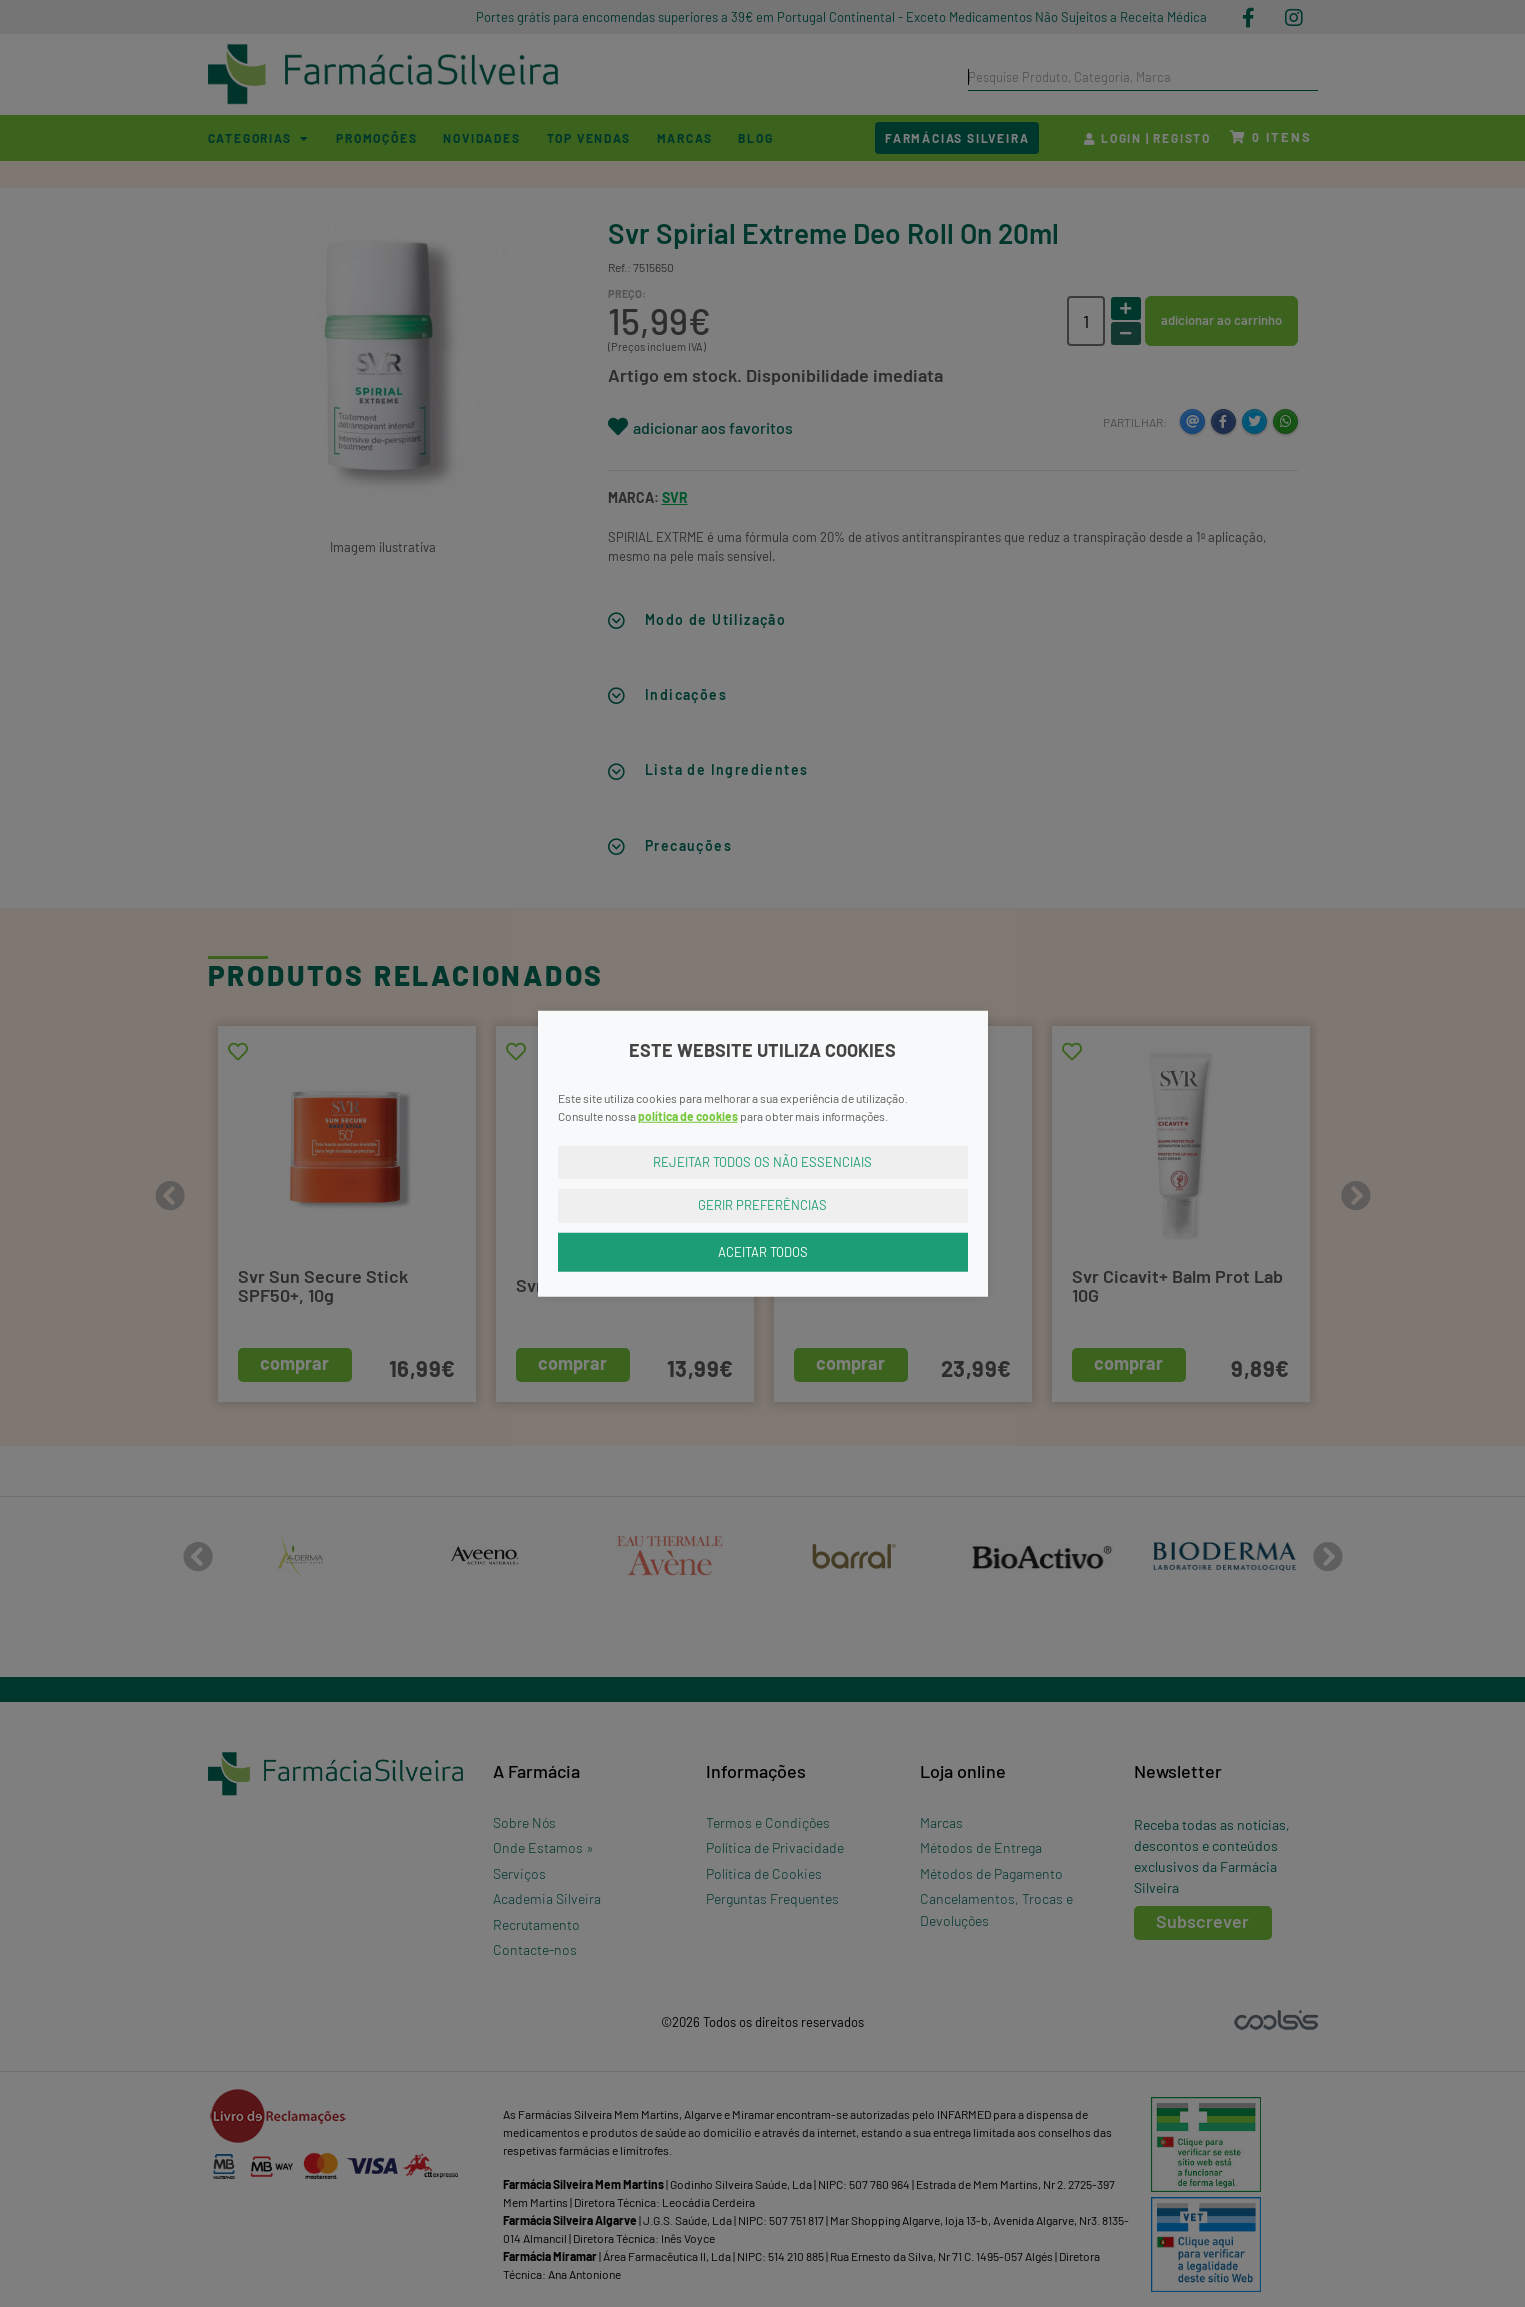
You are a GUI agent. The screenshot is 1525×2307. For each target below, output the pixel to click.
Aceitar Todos (763, 1251)
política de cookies (688, 1115)
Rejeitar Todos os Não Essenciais (762, 1161)
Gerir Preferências (762, 1205)
